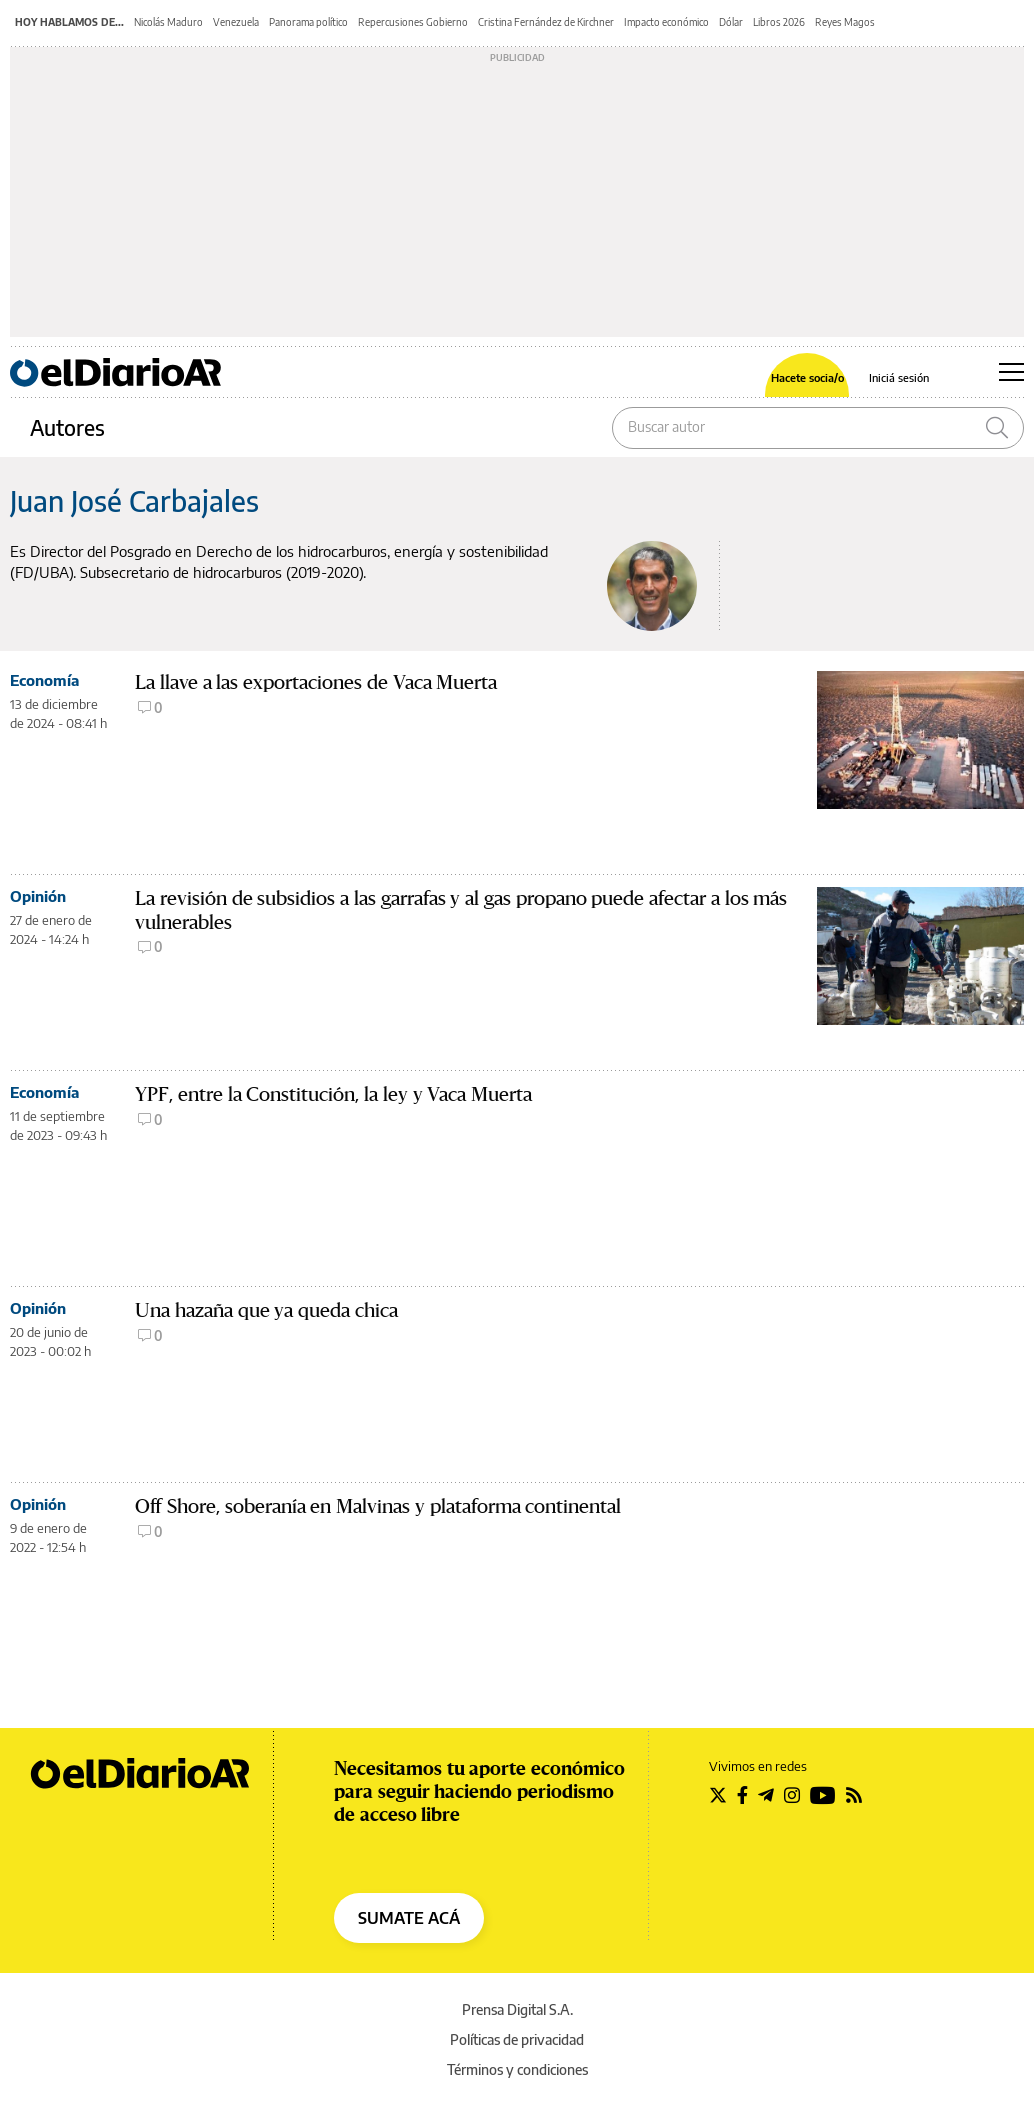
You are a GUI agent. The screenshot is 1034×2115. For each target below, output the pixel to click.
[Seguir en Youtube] (823, 1795)
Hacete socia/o (807, 377)
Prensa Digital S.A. (517, 2009)
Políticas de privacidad (517, 2039)
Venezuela (236, 22)
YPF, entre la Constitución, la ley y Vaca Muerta (333, 1094)
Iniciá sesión (899, 377)
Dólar (731, 22)
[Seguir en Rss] (854, 1795)
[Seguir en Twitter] (718, 1795)
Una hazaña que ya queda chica (266, 1310)
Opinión (38, 896)
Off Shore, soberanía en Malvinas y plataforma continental (378, 1506)
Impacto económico (666, 22)
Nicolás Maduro (168, 22)
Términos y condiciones (517, 2069)
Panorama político (308, 22)
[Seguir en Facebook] (742, 1795)
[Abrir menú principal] (1011, 372)
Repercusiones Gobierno (413, 22)
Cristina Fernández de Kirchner (546, 22)
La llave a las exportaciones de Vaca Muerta (316, 682)
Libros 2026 (779, 22)
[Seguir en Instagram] (792, 1795)
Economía (44, 680)
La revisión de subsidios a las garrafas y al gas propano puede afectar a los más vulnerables (461, 910)
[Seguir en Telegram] (766, 1795)
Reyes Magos (845, 22)
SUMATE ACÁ (409, 1918)
